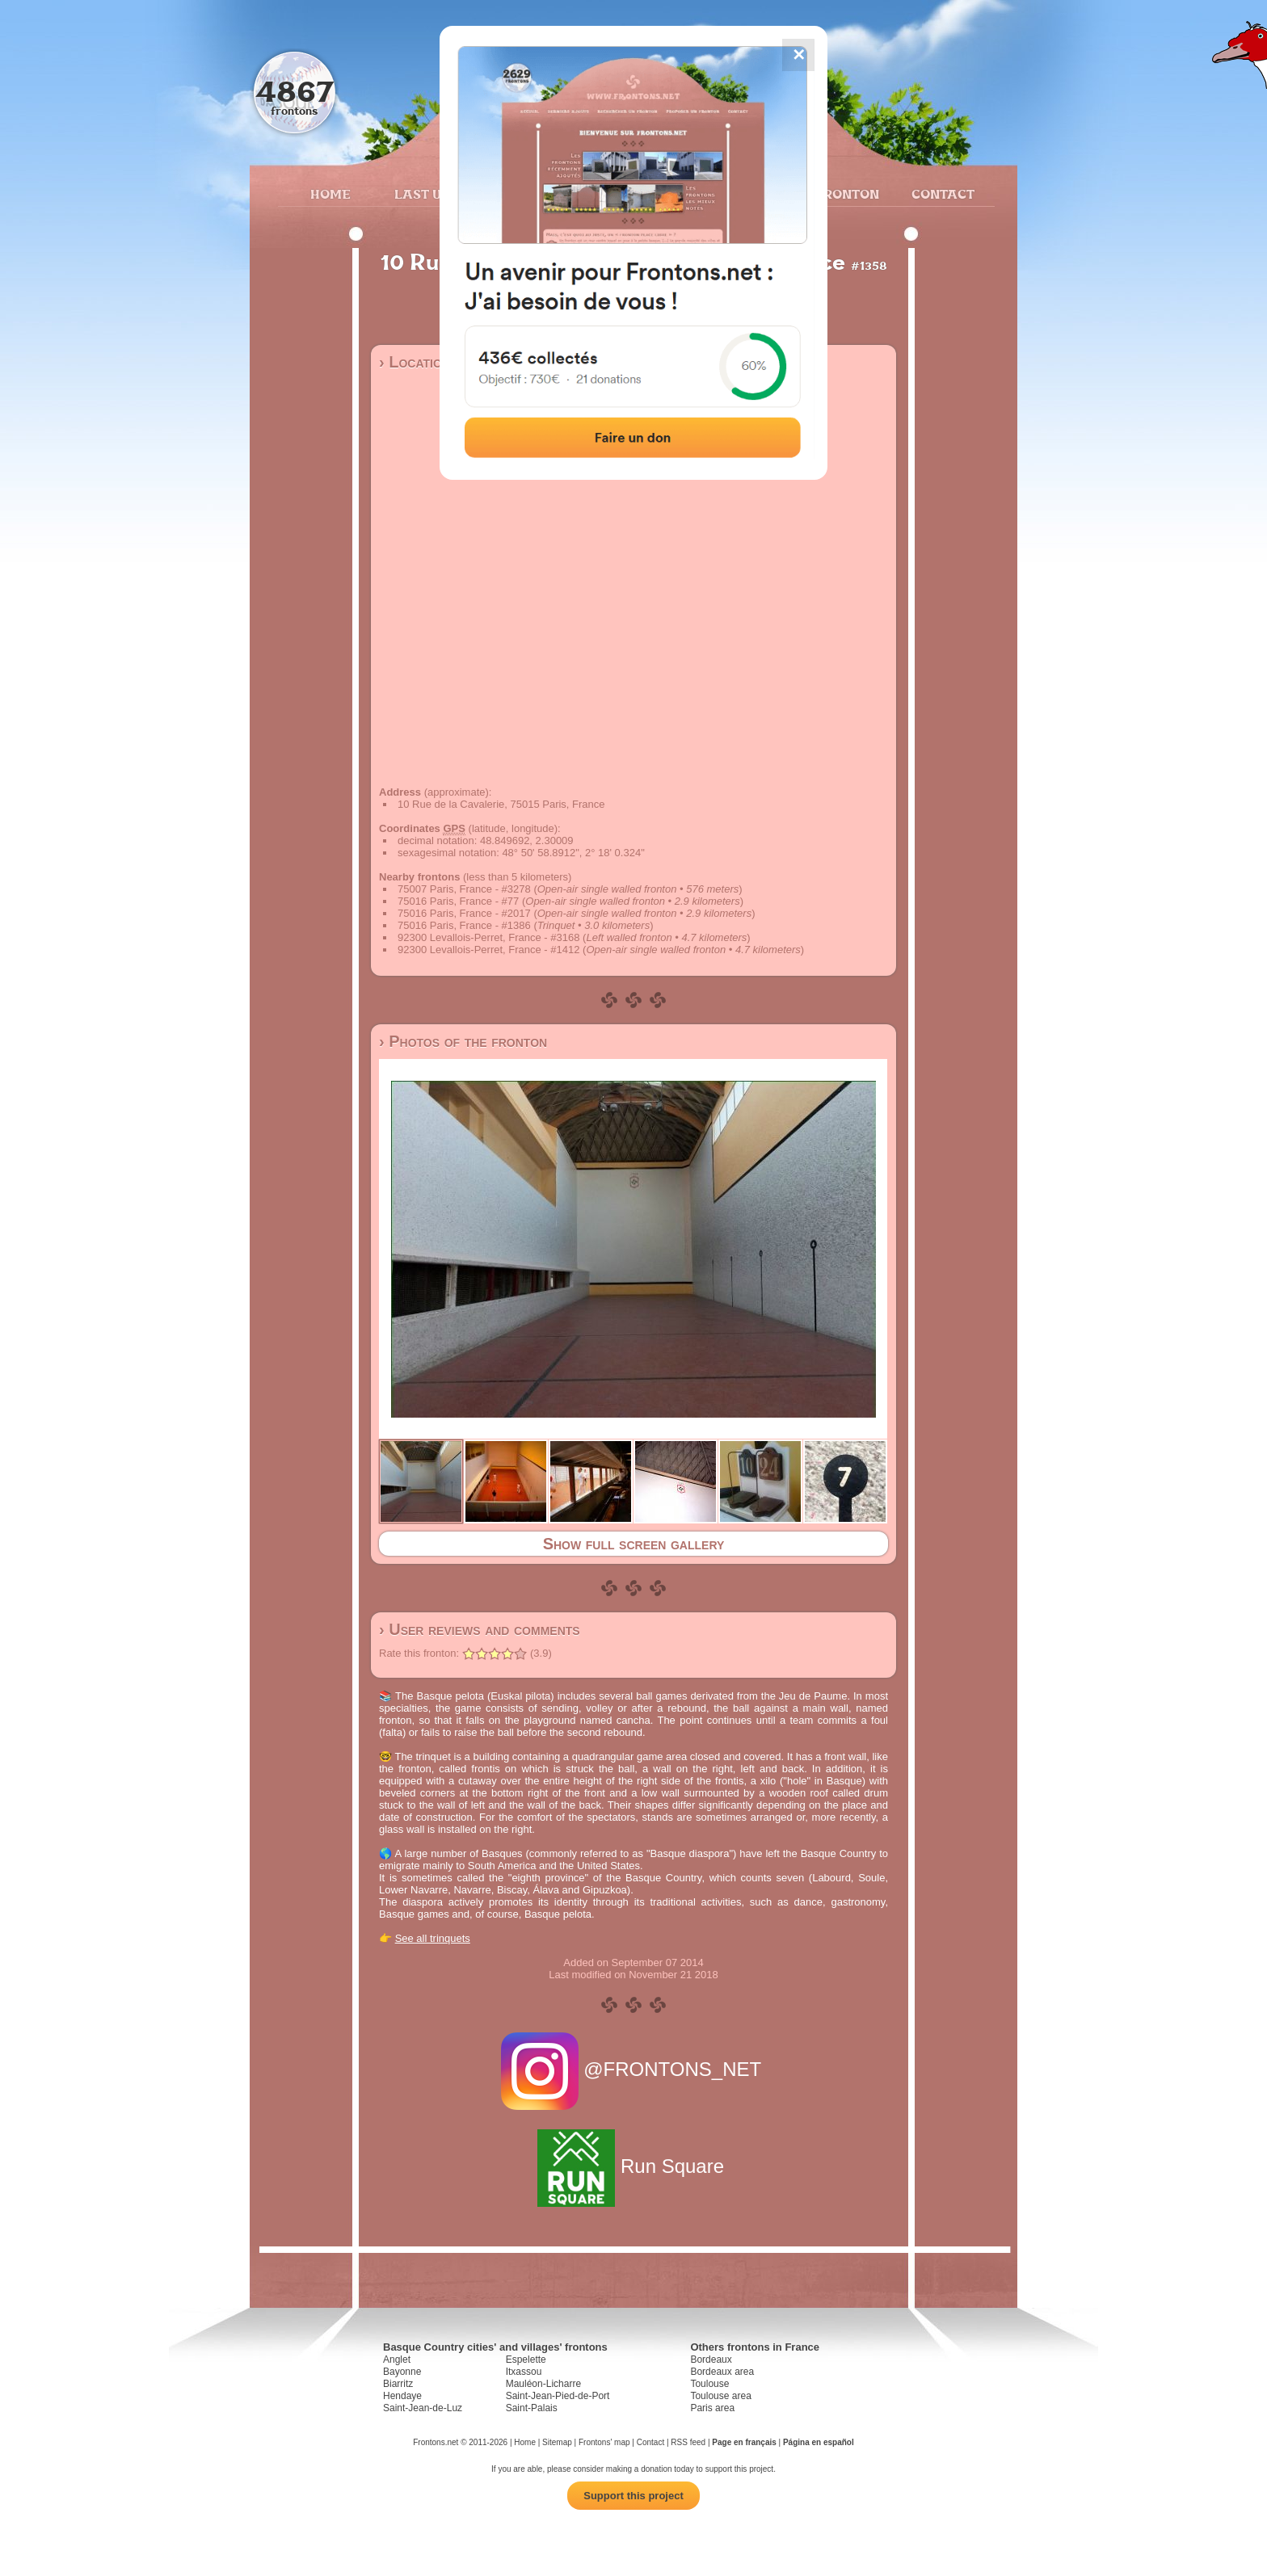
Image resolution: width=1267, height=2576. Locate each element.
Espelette (526, 2359)
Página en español (818, 2442)
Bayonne (402, 2371)
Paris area (712, 2408)
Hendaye (402, 2396)
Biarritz (398, 2383)
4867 (294, 91)
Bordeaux (710, 2359)
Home (330, 194)
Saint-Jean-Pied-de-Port (558, 2396)
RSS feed (688, 2442)
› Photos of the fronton (463, 1041)
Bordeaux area (722, 2371)
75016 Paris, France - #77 (458, 901)
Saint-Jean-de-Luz (422, 2408)
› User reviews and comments (479, 1629)
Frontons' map (604, 2442)
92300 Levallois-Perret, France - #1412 (488, 949)
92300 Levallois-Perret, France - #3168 (488, 937)
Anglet (396, 2359)
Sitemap (557, 2442)
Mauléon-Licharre (543, 2383)
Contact (940, 194)
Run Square (633, 2166)
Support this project (633, 2496)
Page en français (744, 2442)
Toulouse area (720, 2396)
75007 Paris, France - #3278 (464, 889)
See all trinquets (432, 1938)
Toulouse (709, 2383)
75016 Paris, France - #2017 (464, 913)
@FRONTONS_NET (634, 2069)
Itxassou (524, 2371)
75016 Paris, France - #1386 (464, 925)
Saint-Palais (532, 2408)
